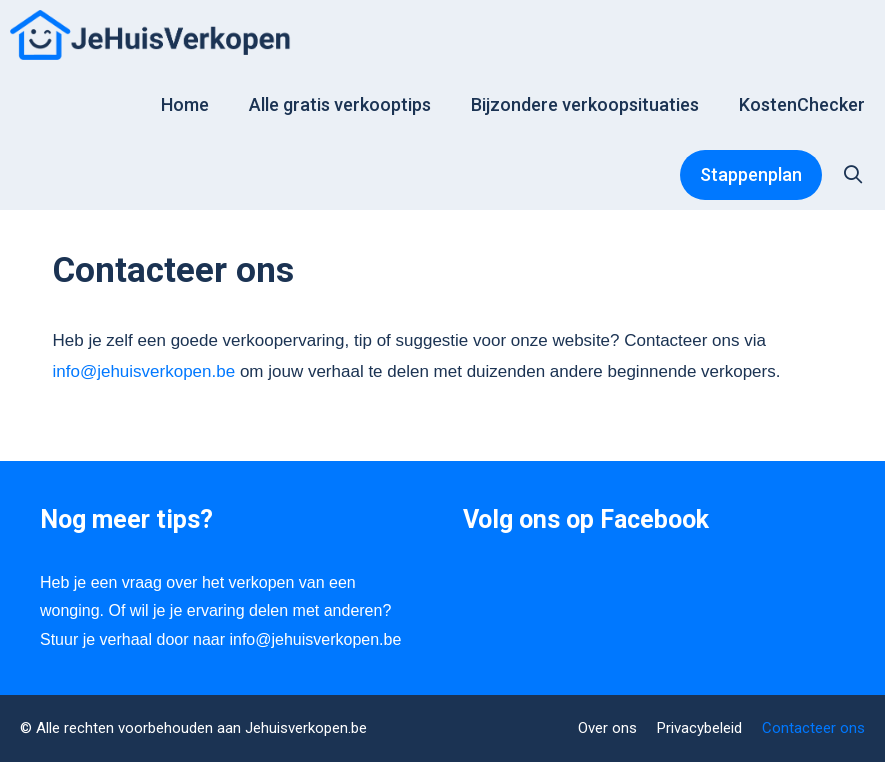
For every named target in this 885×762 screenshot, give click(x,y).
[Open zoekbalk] (853, 175)
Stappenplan (751, 174)
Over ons (607, 728)
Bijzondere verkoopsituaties (585, 104)
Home (185, 104)
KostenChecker (802, 104)
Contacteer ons (813, 728)
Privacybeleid (699, 728)
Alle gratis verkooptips (340, 104)
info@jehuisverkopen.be (144, 371)
